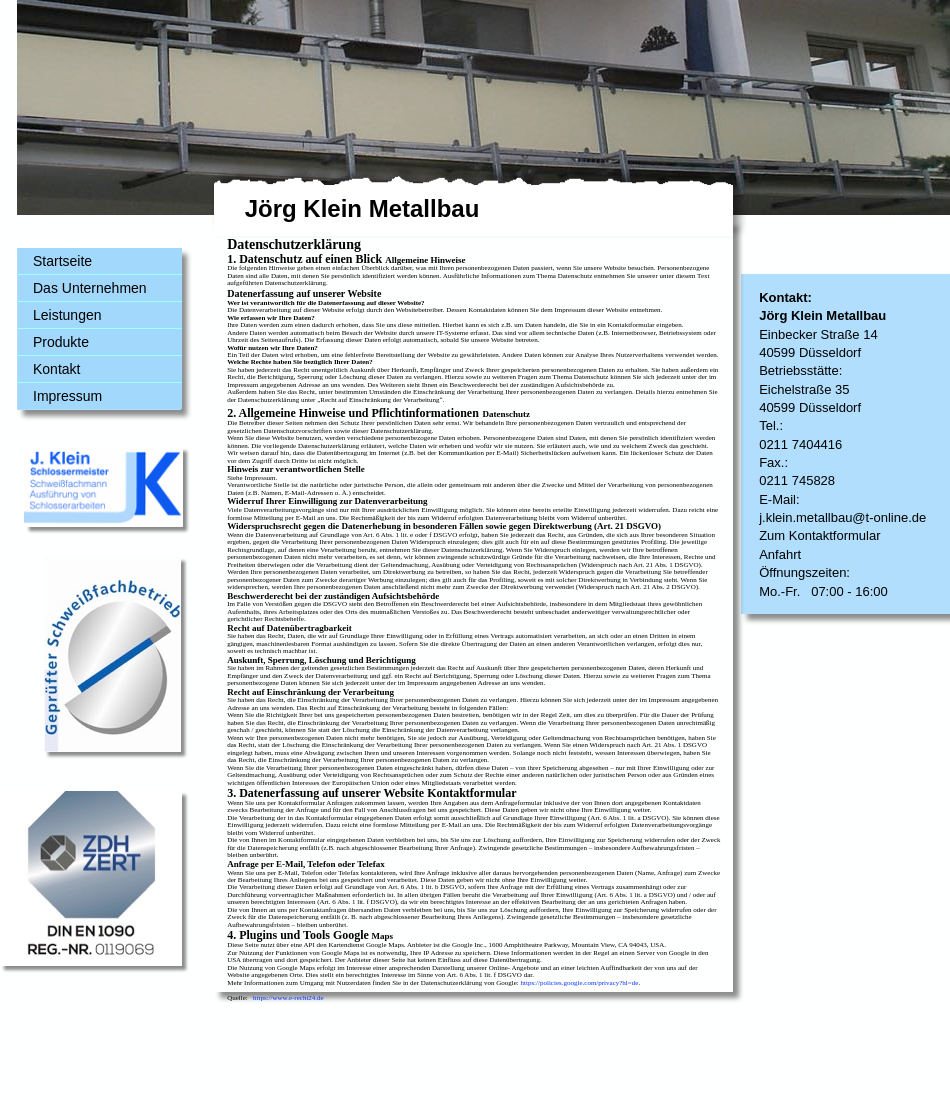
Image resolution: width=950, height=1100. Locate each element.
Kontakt (56, 369)
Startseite (62, 261)
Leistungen (67, 315)
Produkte (61, 342)
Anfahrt (780, 554)
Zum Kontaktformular (819, 535)
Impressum (67, 396)
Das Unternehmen (90, 288)
